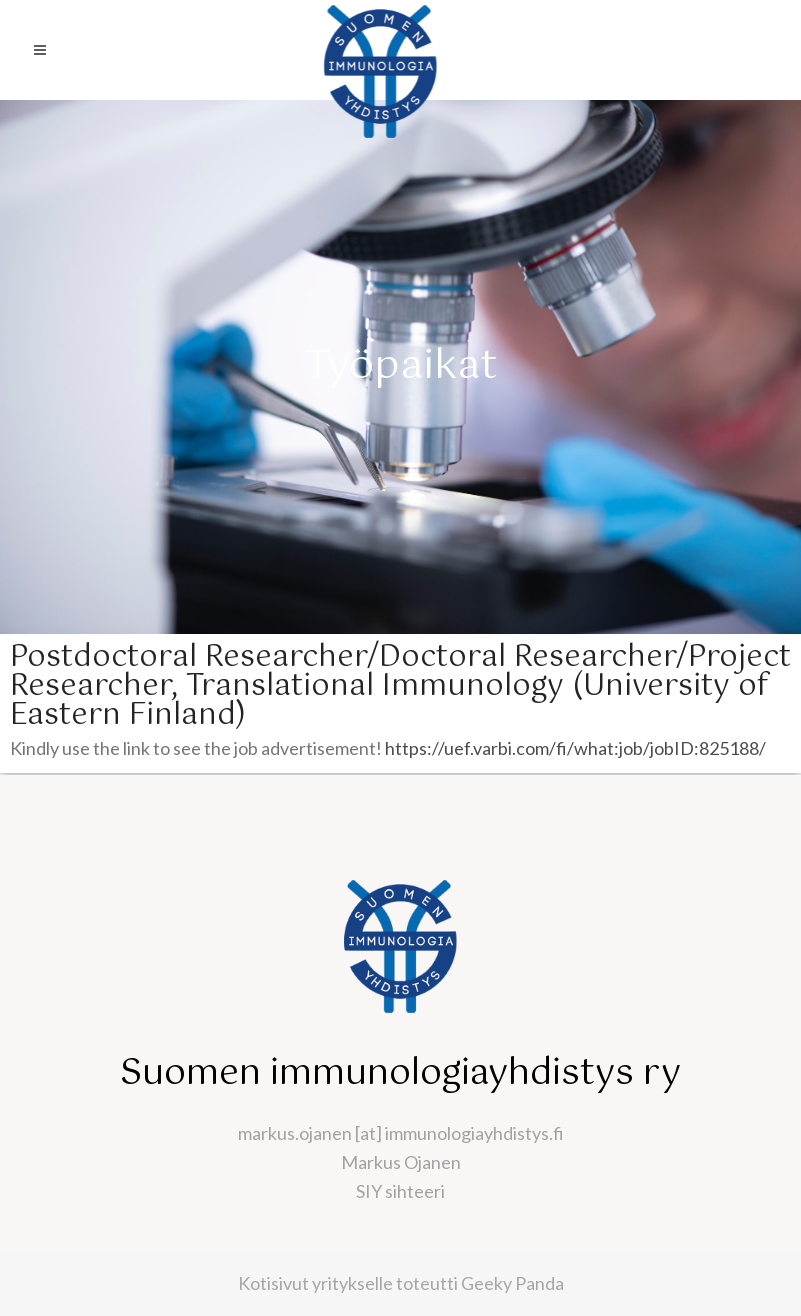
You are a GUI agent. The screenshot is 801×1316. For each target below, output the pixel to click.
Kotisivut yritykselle (315, 1283)
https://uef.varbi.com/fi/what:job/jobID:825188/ (575, 748)
